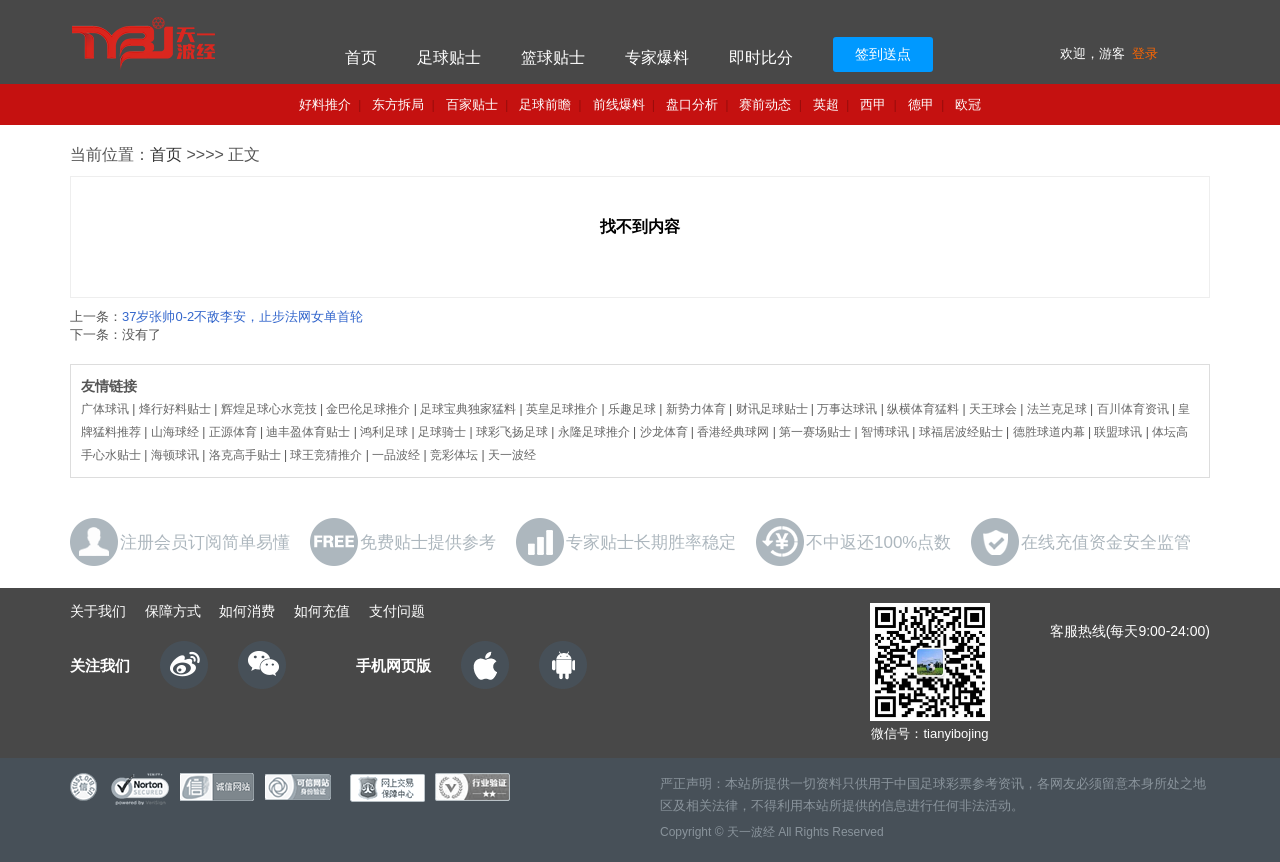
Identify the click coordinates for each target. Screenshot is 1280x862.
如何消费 (247, 611)
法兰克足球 (1057, 409)
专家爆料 (657, 57)
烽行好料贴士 (175, 409)
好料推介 (325, 104)
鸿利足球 (384, 432)
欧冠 (968, 104)
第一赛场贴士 (815, 432)
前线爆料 (619, 104)
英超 (826, 104)
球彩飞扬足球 (512, 432)
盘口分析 (692, 104)
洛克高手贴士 (245, 455)
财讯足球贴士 (772, 409)
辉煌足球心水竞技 (269, 409)
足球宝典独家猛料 (468, 409)
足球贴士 (449, 57)
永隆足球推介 (594, 432)
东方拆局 (398, 104)
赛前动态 (765, 104)
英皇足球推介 (562, 409)
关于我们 (98, 611)
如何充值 (322, 611)
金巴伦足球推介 (368, 409)
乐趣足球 (632, 409)
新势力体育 (696, 409)
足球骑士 (442, 432)
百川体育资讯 (1133, 409)
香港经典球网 (733, 432)
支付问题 (397, 611)
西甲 (873, 104)
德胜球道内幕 (1049, 432)
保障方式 (173, 611)
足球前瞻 (545, 104)
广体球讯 (105, 409)
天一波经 (512, 455)
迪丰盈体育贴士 (308, 432)
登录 (1145, 53)
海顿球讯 (175, 455)
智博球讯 (885, 432)
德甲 (921, 104)
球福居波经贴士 (961, 432)
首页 (361, 57)
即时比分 (761, 57)
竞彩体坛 (454, 455)
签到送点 (883, 54)
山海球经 (175, 432)
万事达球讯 (847, 409)
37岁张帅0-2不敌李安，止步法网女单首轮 (242, 316)
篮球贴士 (553, 57)
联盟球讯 (1118, 432)
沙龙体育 (664, 432)
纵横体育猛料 (923, 409)
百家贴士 (472, 104)
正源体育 (233, 432)
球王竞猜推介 (326, 455)
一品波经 (396, 455)
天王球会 (993, 409)
